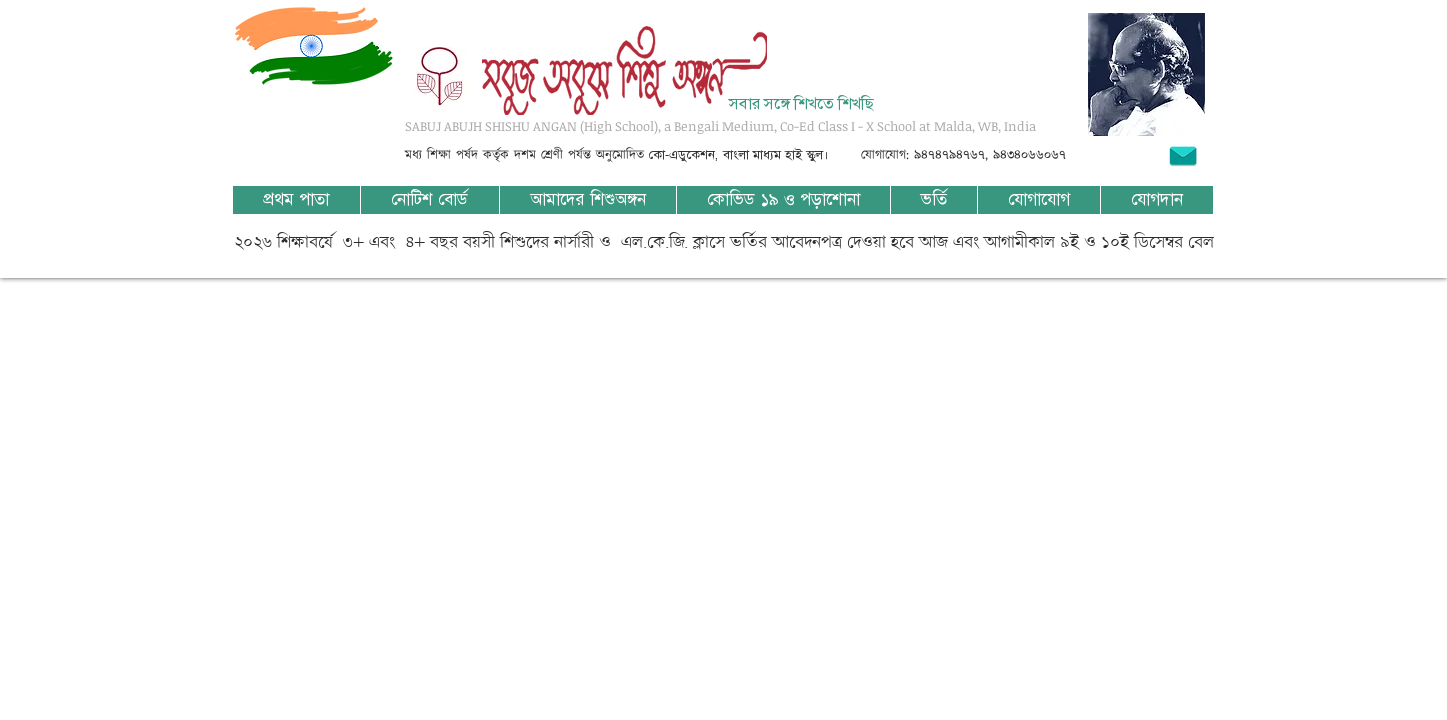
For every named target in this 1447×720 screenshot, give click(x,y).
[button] (587, 200)
